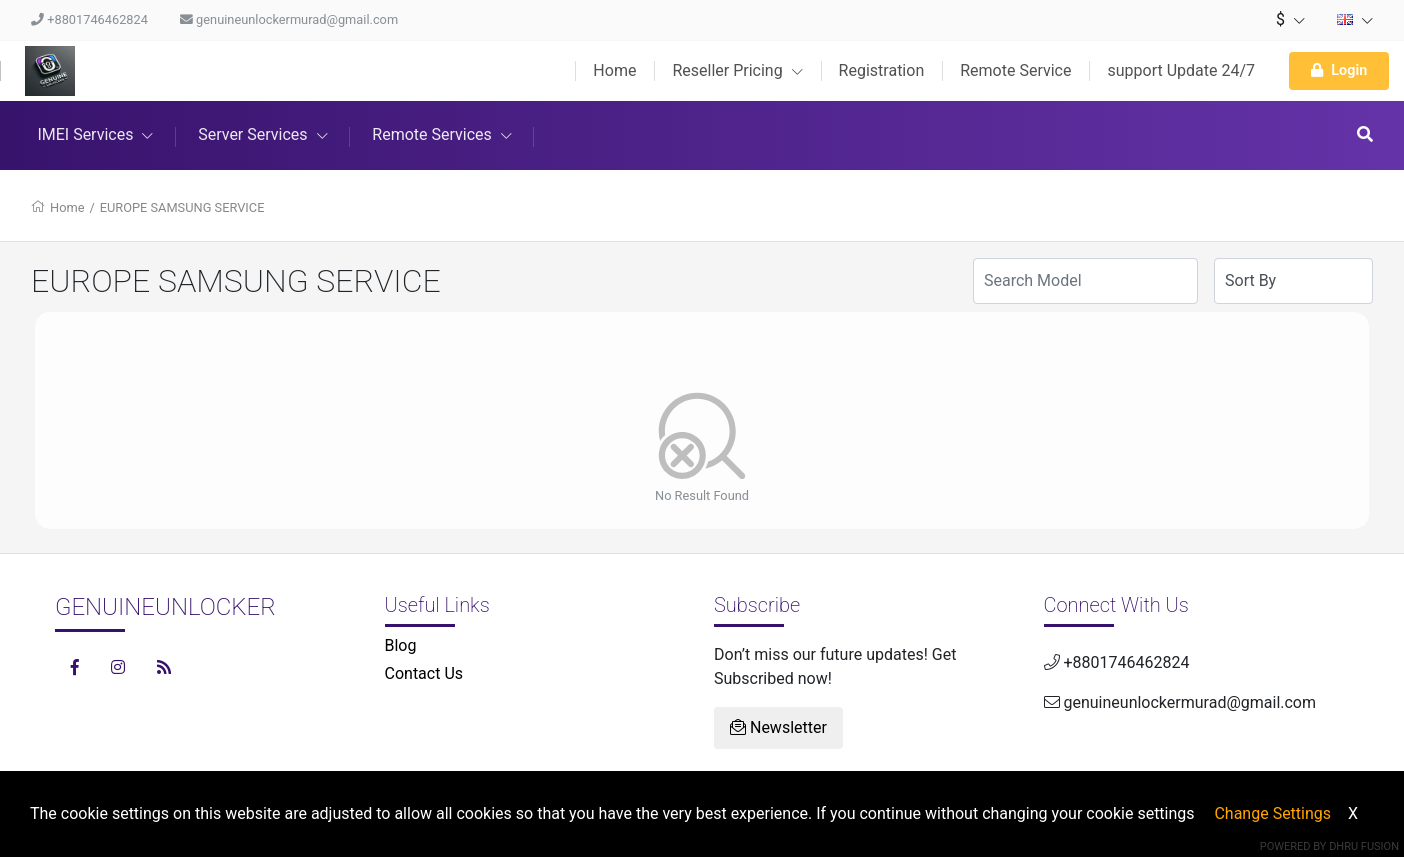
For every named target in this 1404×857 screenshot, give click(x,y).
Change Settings (1272, 813)
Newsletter (778, 727)
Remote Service (1015, 70)
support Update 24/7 (1181, 70)
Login (1339, 70)
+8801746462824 (89, 19)
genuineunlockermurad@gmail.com (289, 19)
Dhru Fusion (1364, 846)
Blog (401, 645)
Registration (882, 70)
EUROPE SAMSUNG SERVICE (182, 207)
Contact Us (424, 673)
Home (614, 70)
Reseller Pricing (737, 70)
